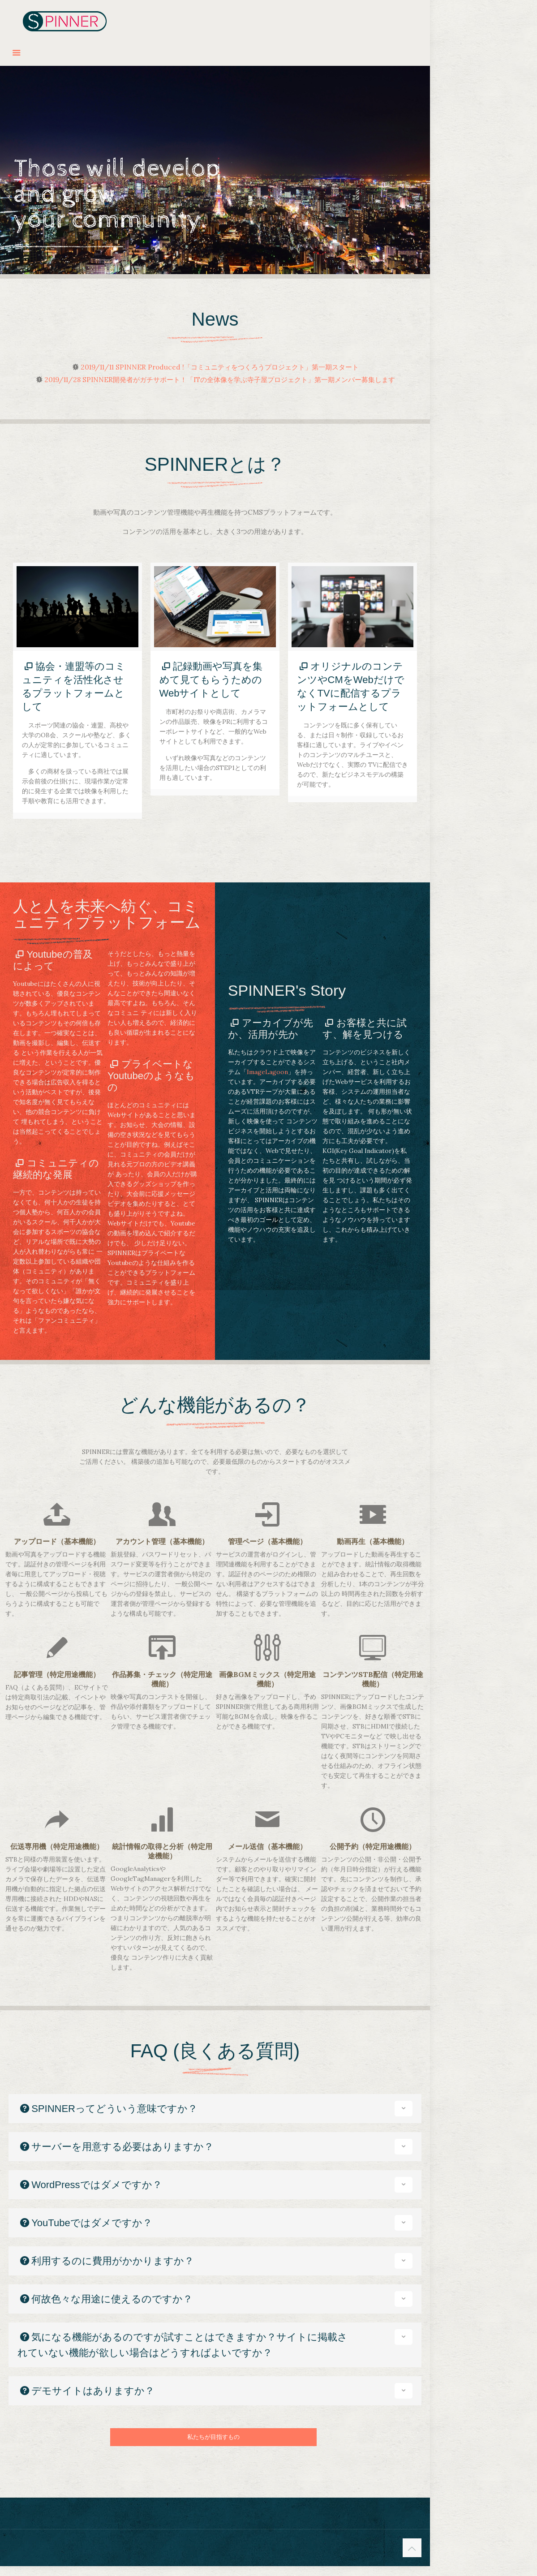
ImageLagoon (267, 1072)
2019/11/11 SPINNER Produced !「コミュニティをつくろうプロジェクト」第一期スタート (220, 367)
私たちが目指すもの (213, 2437)
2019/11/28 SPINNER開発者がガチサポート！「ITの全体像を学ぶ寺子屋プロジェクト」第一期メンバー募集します (219, 379)
